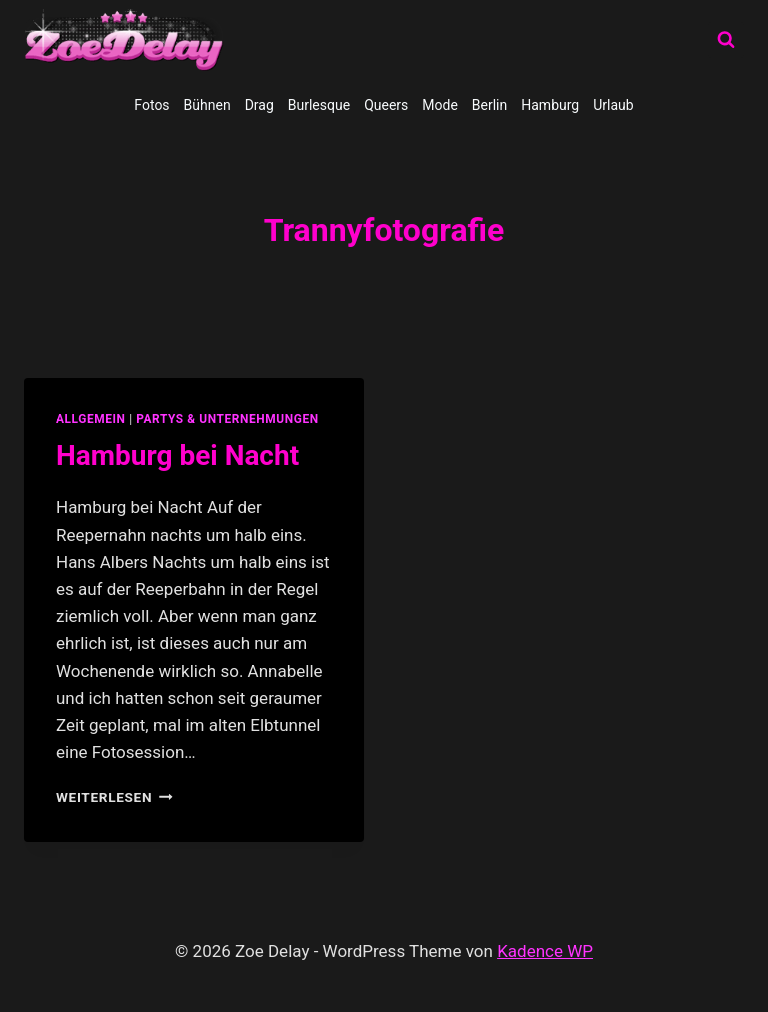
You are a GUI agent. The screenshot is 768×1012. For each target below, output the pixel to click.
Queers (386, 105)
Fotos (151, 105)
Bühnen (207, 105)
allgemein (91, 419)
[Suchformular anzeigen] (726, 40)
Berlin (489, 105)
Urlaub (613, 105)
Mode (440, 105)
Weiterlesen (114, 797)
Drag (259, 105)
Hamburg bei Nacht (177, 455)
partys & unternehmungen (227, 419)
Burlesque (319, 105)
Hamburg (550, 105)
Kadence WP (545, 951)
